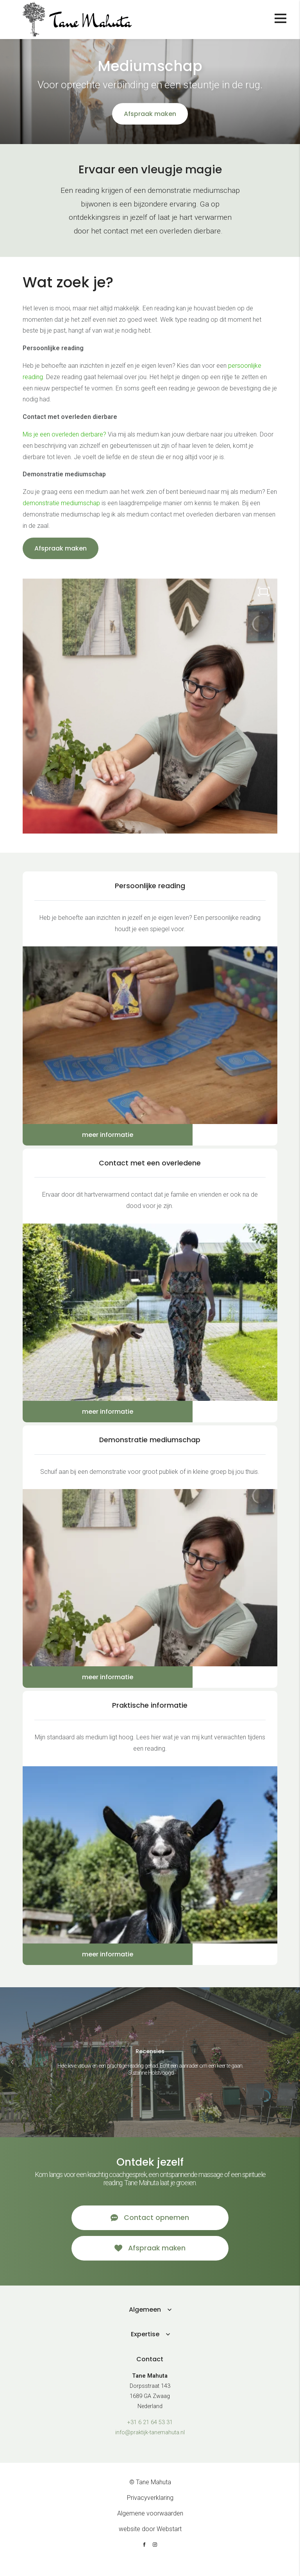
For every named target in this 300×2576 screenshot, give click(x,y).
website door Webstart (150, 2540)
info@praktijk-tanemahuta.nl (150, 2444)
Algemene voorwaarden (150, 2525)
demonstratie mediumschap (61, 503)
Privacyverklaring (150, 2509)
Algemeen (145, 2321)
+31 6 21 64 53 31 (150, 2434)
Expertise (145, 2346)
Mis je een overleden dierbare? (64, 434)
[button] (288, 2062)
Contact (149, 2371)
